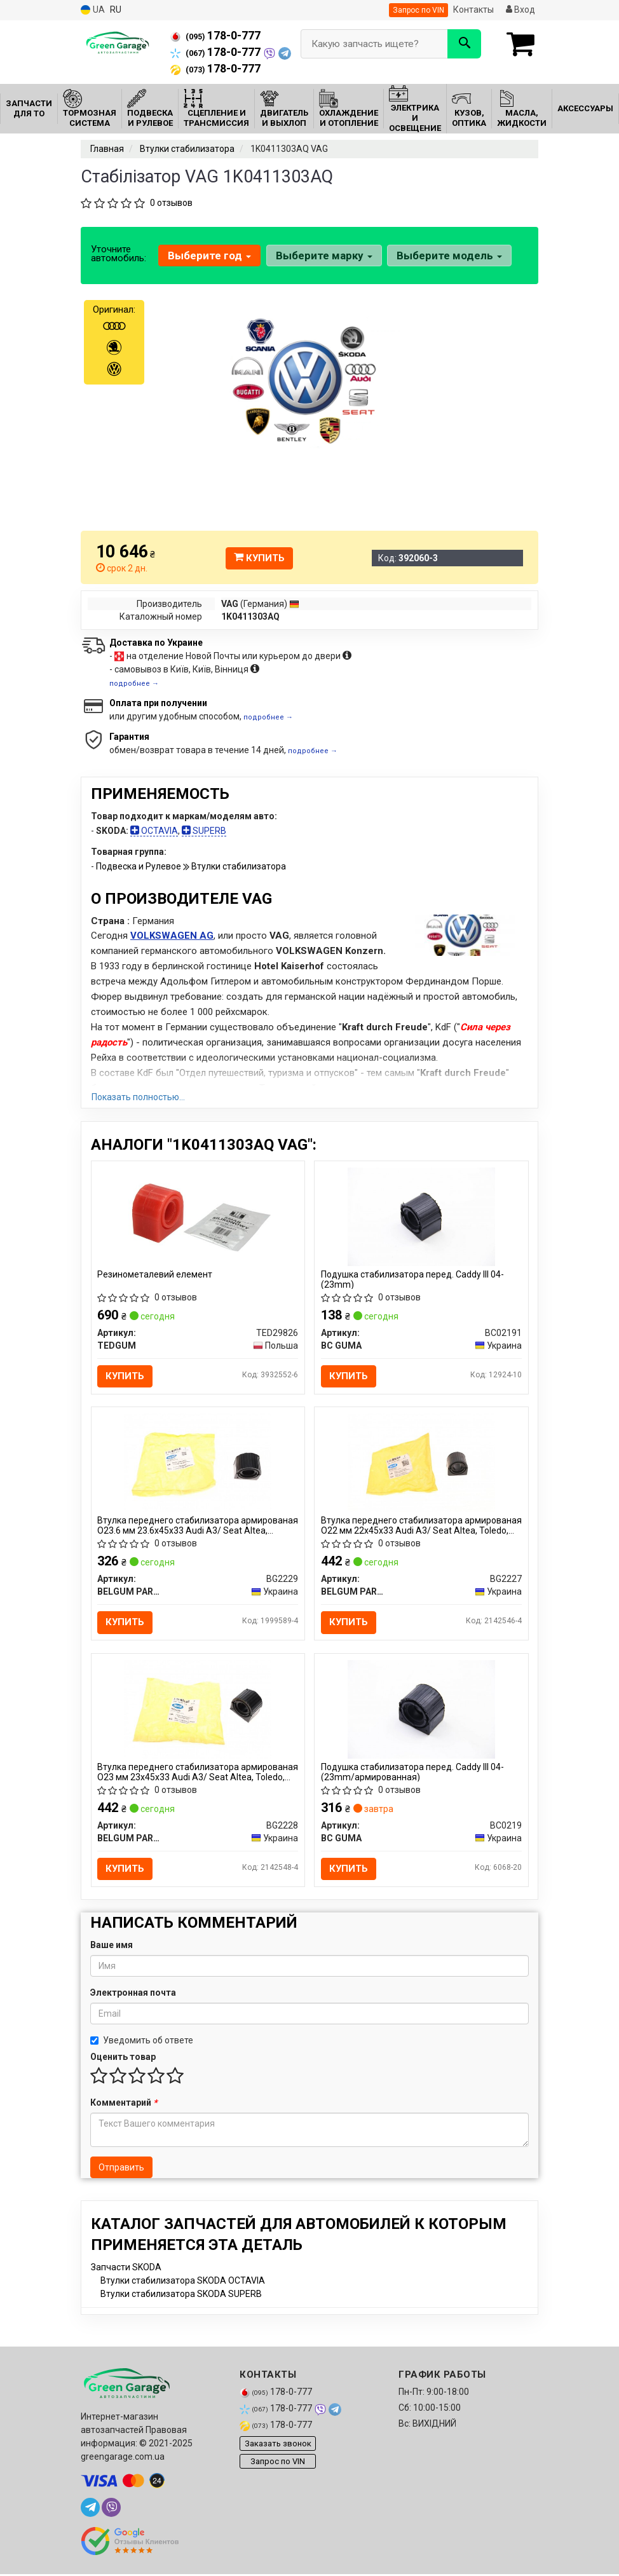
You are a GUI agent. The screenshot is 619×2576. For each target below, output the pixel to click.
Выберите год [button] (209, 255)
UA (93, 9)
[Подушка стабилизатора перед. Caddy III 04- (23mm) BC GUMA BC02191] (421, 1216)
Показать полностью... (138, 1097)
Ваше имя (111, 1947)
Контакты (473, 9)
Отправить (121, 2169)
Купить (259, 558)
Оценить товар (123, 2059)
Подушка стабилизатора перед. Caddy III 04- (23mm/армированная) (412, 1773)
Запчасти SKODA (126, 2269)
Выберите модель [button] (448, 255)
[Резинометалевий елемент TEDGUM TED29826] (198, 1216)
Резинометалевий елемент (155, 1274)
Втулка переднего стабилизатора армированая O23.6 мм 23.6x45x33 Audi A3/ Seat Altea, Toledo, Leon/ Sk (189, 1526)
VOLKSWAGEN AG (172, 935)
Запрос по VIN (418, 10)
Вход (520, 9)
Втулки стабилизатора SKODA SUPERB (181, 2296)
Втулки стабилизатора (238, 866)
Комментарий (123, 2104)
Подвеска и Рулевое (139, 866)
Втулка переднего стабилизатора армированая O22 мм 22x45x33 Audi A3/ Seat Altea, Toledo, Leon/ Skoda (416, 1526)
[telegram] (90, 2509)
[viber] (111, 2509)
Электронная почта (133, 1994)
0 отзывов (171, 203)
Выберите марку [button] (323, 255)
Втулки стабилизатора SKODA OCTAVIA (182, 2282)
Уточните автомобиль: (118, 253)
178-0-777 (215, 35)
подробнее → (134, 683)
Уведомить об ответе (141, 2042)
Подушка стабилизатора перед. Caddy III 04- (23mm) (412, 1279)
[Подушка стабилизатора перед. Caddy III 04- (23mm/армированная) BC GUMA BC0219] (421, 1710)
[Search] (464, 43)
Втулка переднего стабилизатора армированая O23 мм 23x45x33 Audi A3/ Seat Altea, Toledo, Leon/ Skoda (193, 1773)
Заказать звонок (278, 2445)
